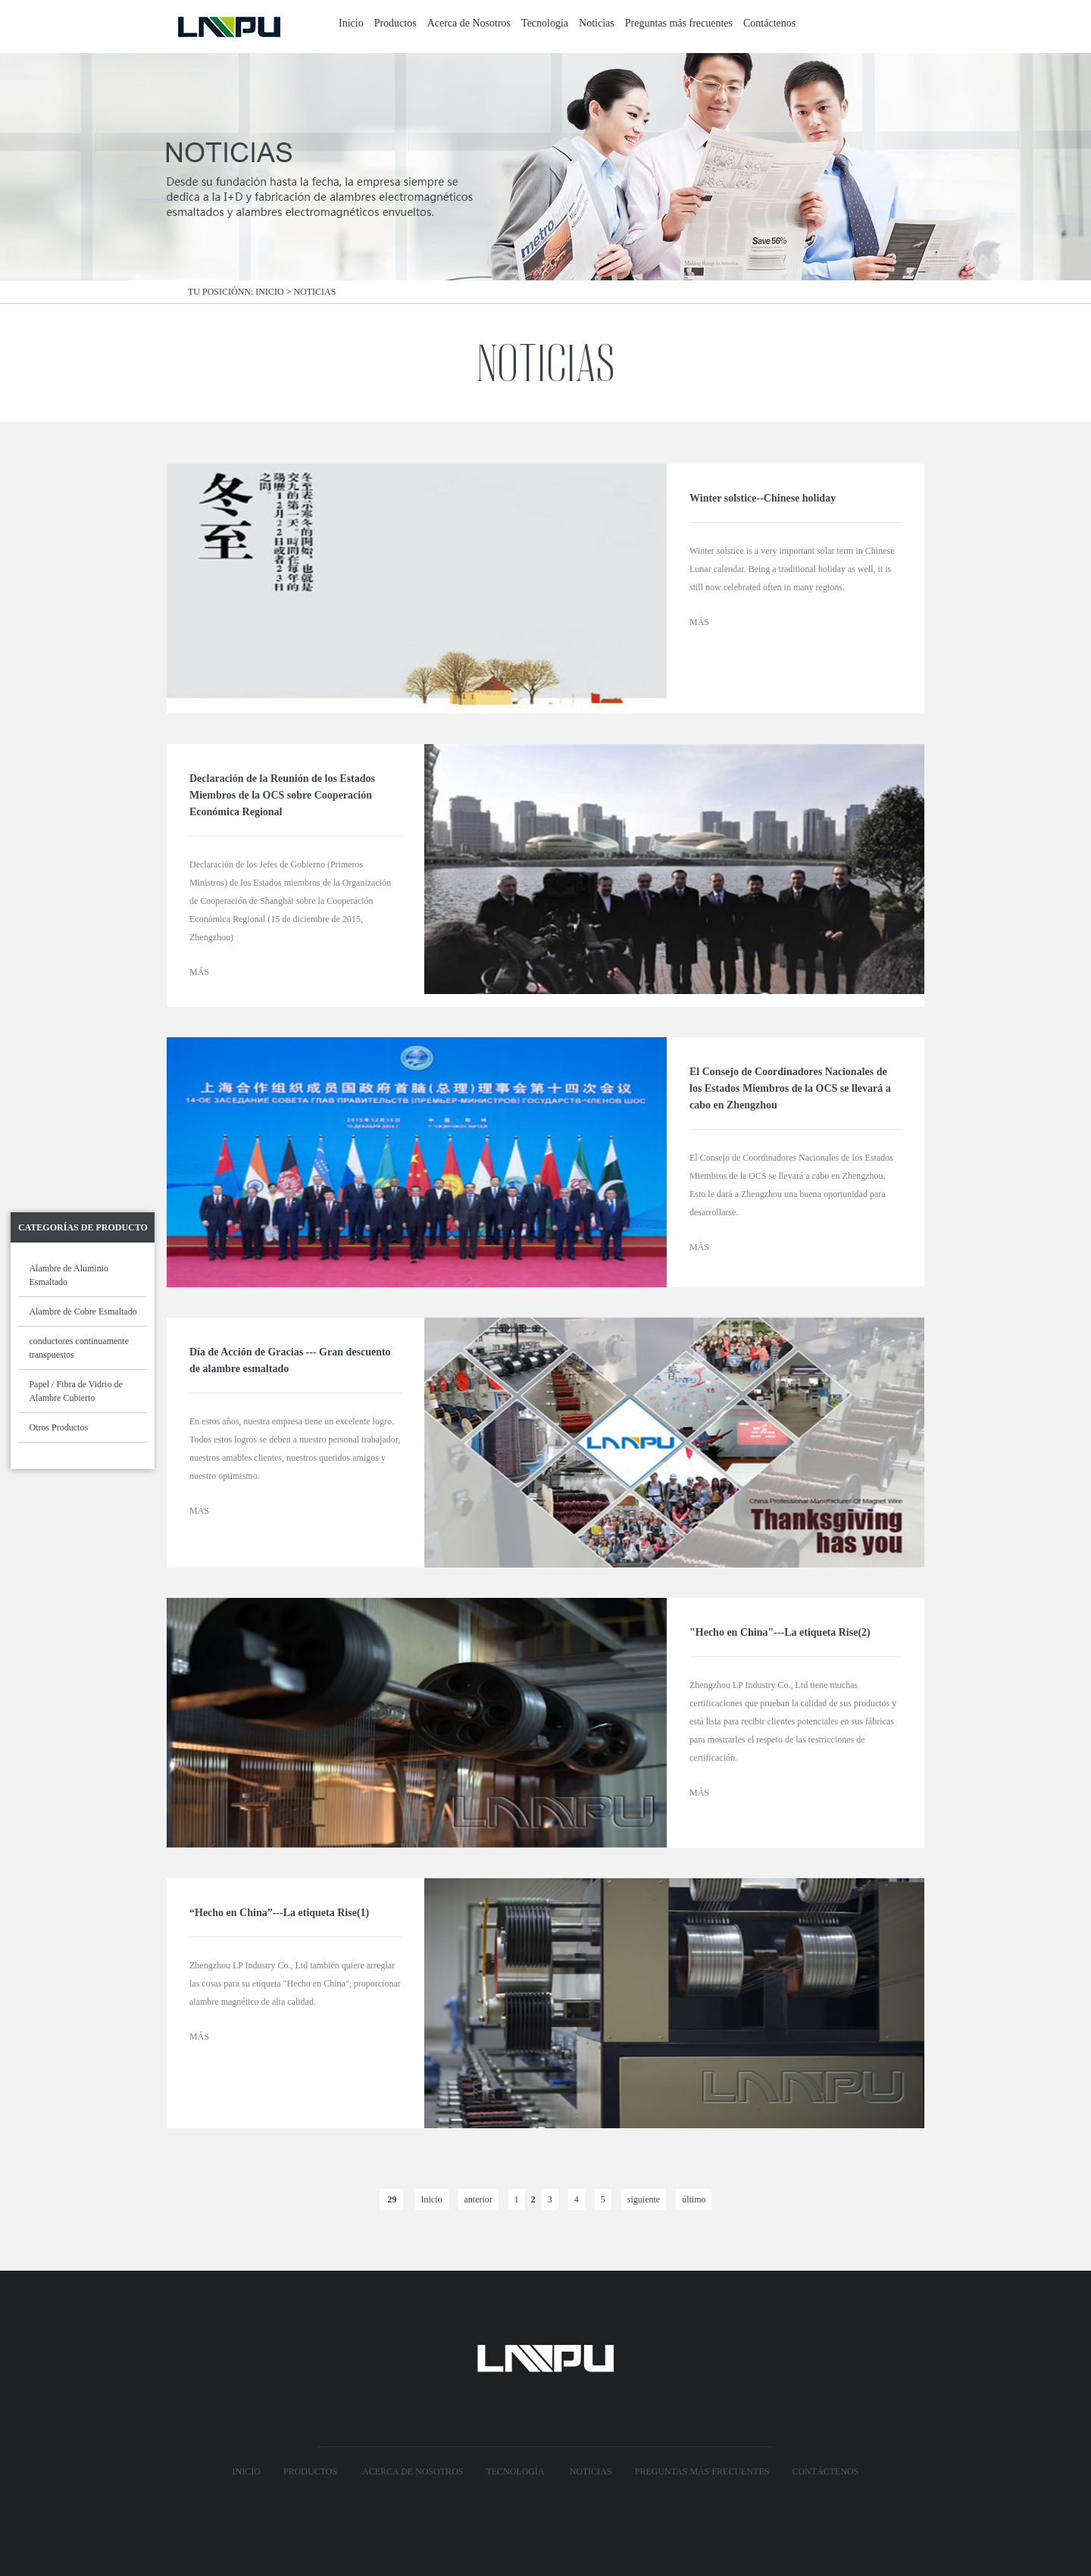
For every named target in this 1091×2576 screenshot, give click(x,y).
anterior (478, 2199)
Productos (395, 23)
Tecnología (544, 23)
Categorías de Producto (83, 1227)
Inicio (351, 23)
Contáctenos (769, 23)
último (693, 2199)
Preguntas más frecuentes (679, 23)
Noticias (596, 23)
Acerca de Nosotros (469, 23)
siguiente (643, 2199)
